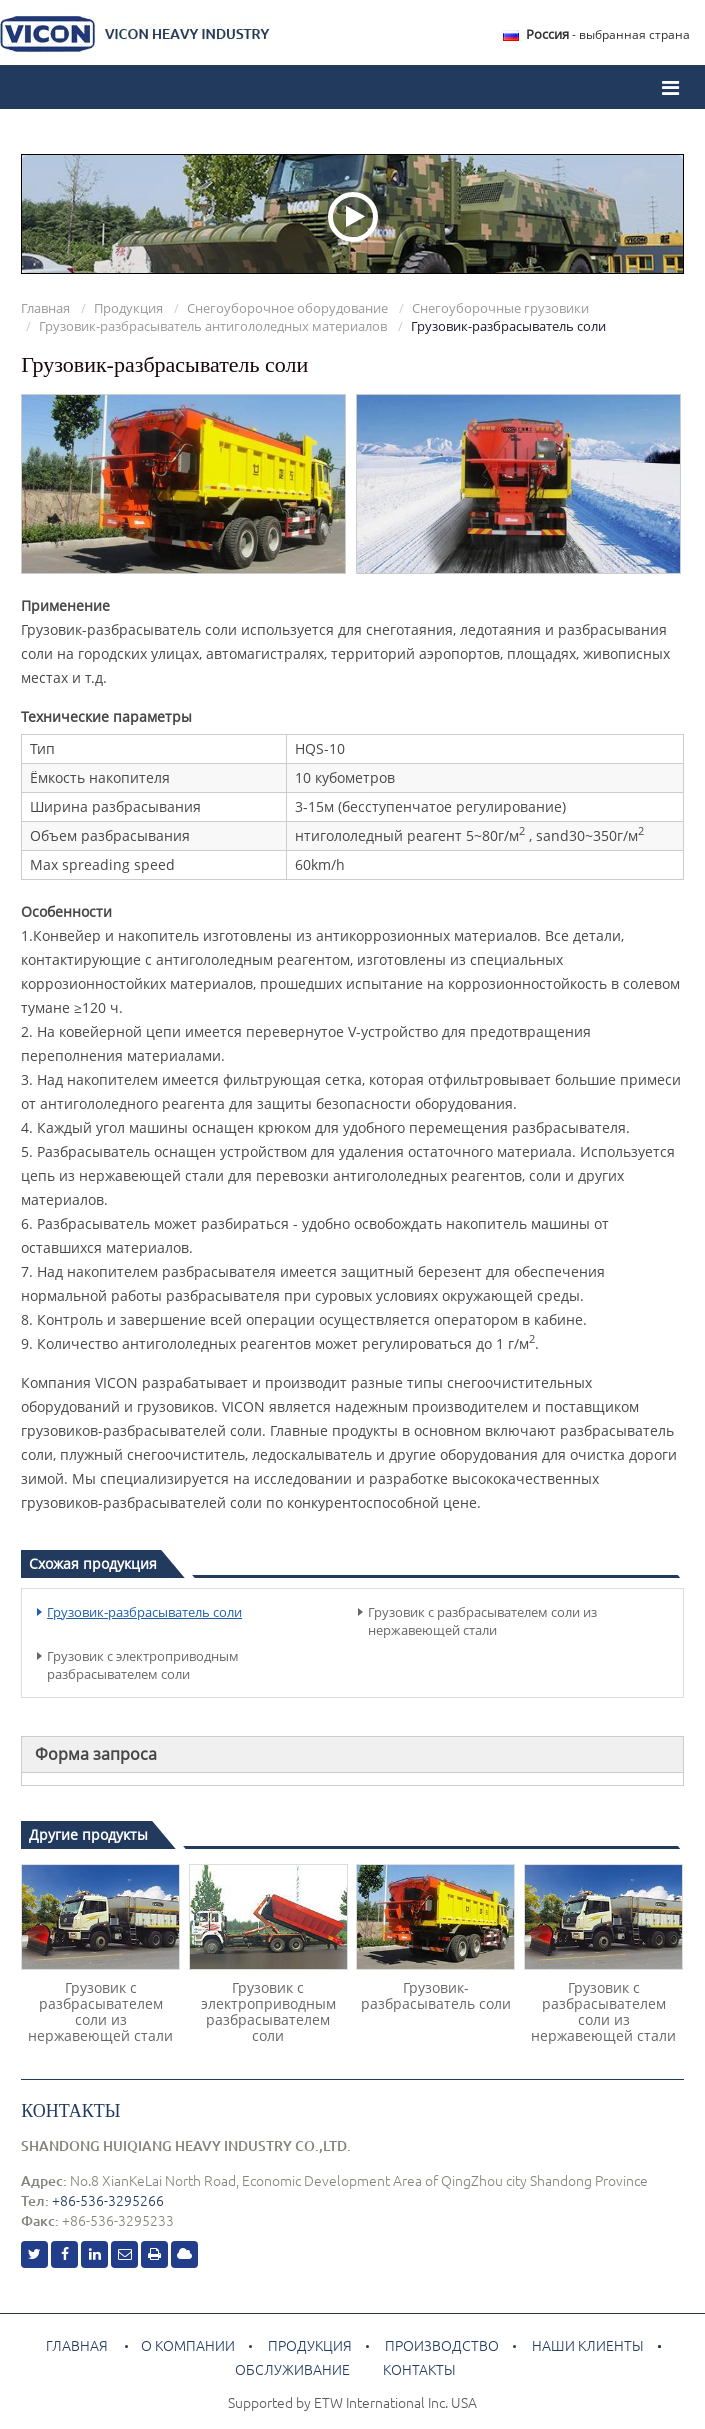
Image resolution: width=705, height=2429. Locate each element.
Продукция (128, 308)
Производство (442, 2346)
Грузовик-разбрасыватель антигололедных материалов (213, 326)
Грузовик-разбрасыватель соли (144, 1612)
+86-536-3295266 (108, 2201)
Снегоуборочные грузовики (500, 308)
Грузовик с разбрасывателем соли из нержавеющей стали (482, 1621)
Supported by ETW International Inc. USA (352, 2403)
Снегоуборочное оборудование (287, 308)
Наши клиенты (586, 2346)
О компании (188, 2346)
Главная (45, 308)
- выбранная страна (608, 34)
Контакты (70, 2111)
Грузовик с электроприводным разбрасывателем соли (143, 1665)
